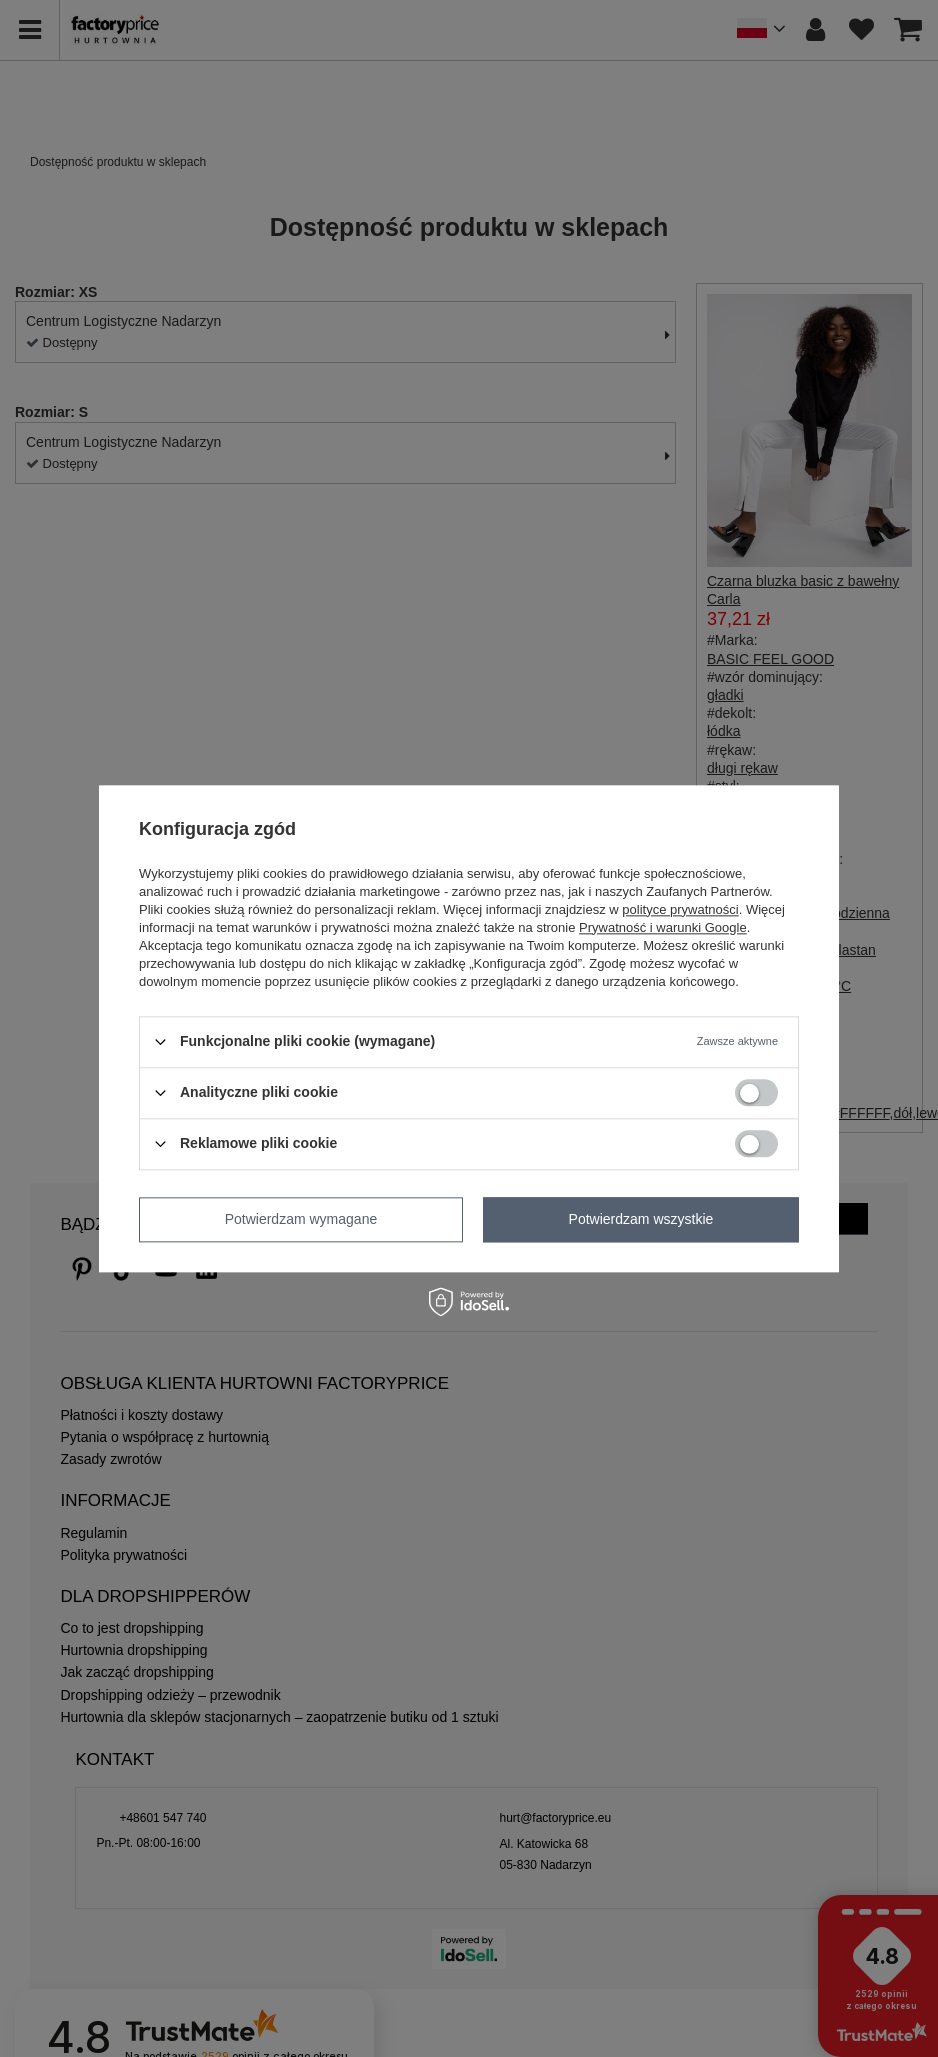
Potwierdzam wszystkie (641, 1219)
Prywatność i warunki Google (663, 927)
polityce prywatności (680, 909)
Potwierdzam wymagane (301, 1219)
